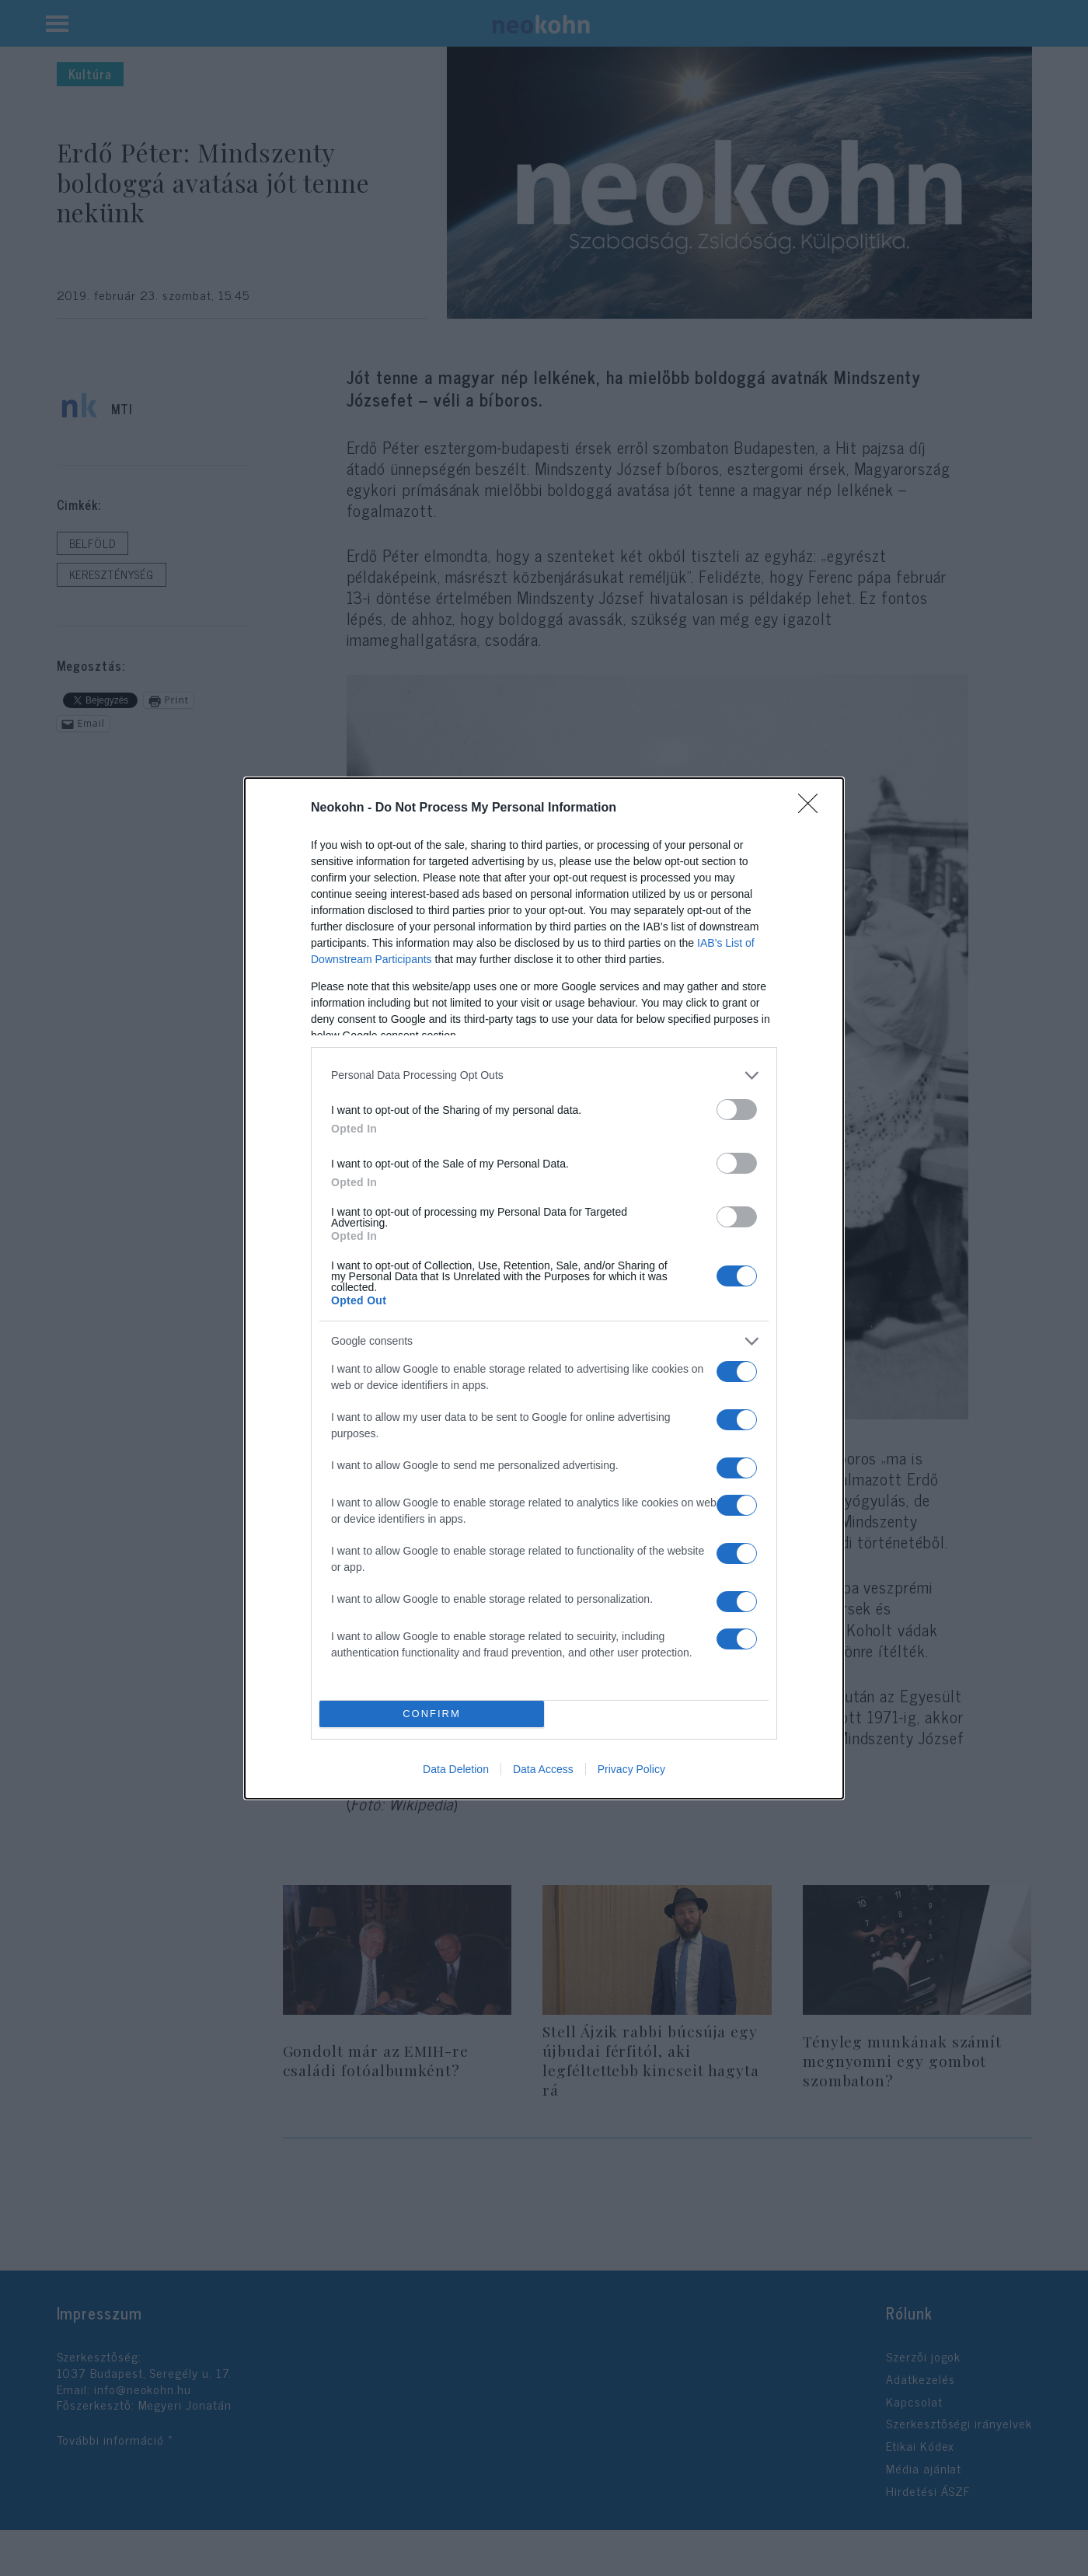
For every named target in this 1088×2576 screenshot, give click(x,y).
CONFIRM (432, 1713)
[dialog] (544, 1288)
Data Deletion (456, 1769)
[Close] (813, 808)
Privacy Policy (631, 1769)
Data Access (543, 1769)
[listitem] (544, 1075)
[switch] (737, 1109)
